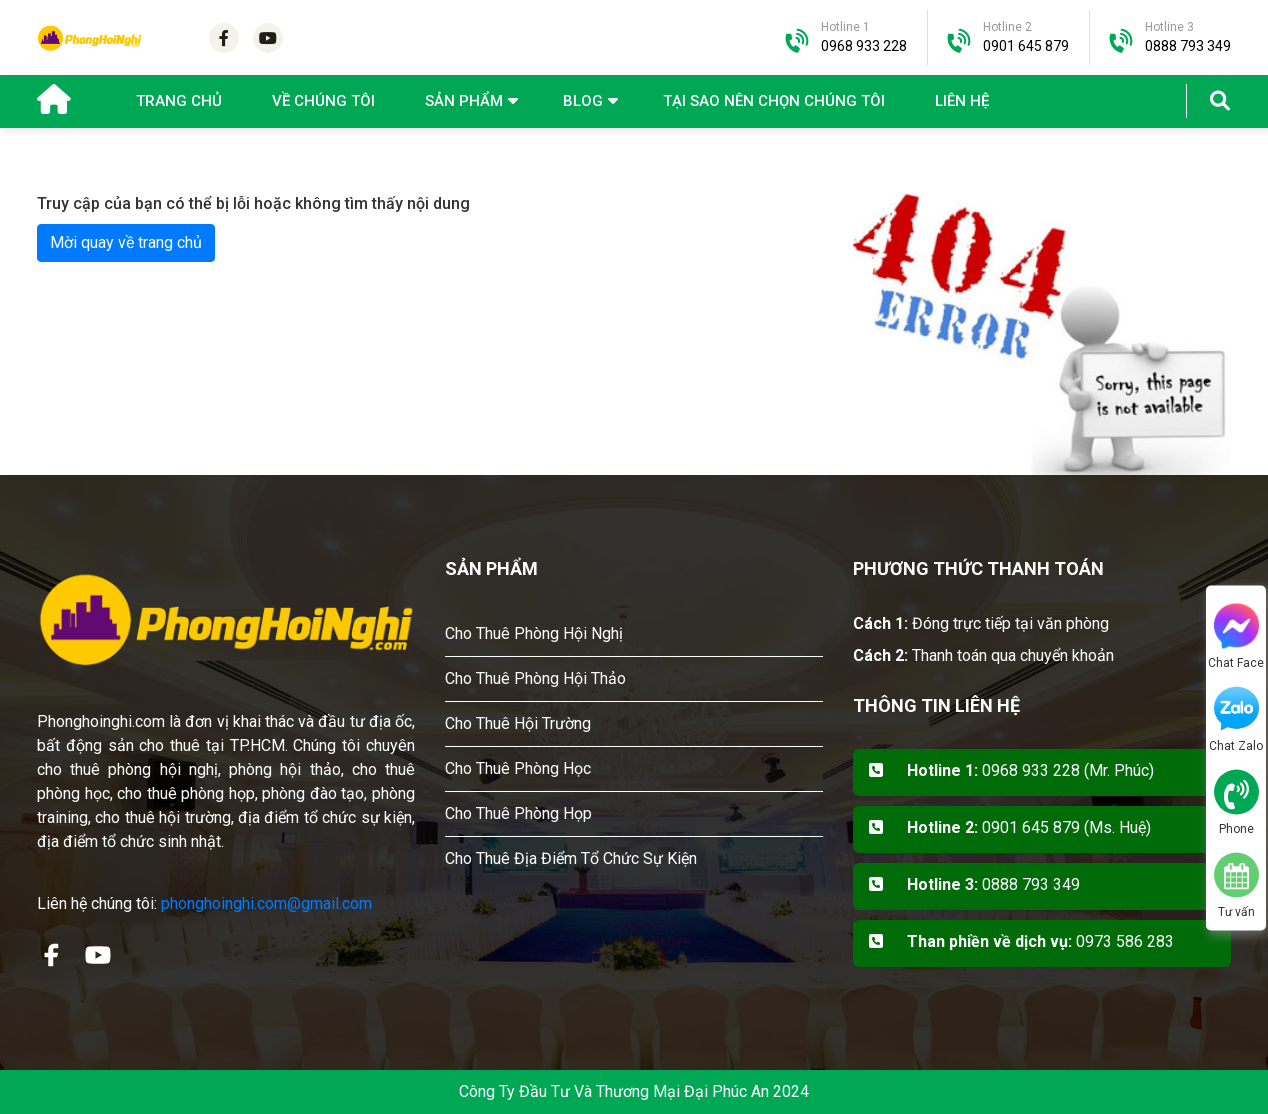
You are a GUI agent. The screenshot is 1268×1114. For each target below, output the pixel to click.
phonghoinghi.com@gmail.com (266, 903)
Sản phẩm (464, 101)
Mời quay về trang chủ (126, 242)
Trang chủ (179, 101)
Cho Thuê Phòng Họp (518, 813)
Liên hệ (962, 101)
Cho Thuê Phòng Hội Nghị (534, 633)
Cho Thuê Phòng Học (518, 768)
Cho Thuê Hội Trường (518, 723)
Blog (583, 101)
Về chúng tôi (323, 101)
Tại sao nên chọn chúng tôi (774, 101)
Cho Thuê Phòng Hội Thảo (535, 678)
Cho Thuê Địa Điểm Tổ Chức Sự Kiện (571, 858)
